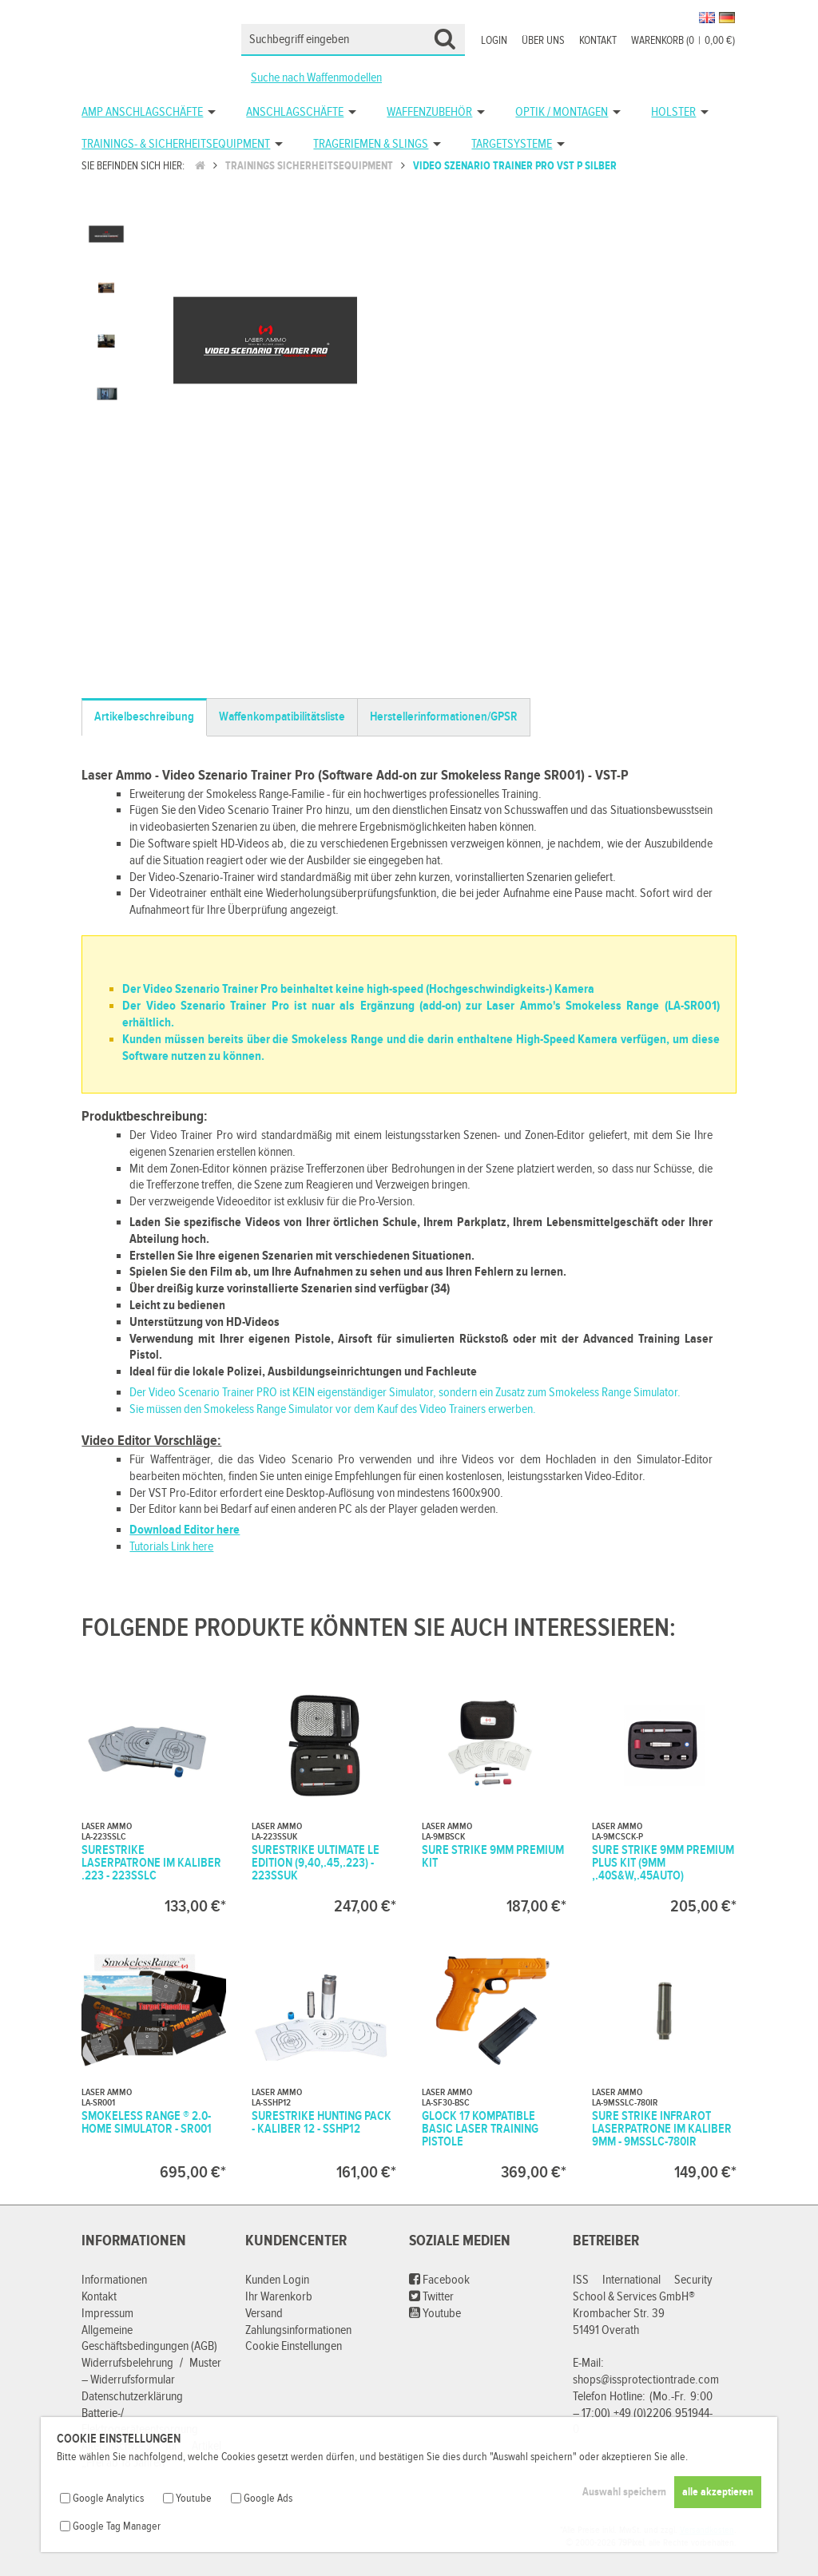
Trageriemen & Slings (370, 144)
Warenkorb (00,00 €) (683, 40)
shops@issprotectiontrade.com (646, 2379)
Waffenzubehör (429, 112)
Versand (264, 2313)
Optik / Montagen (561, 112)
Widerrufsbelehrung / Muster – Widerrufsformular (151, 2371)
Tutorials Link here (171, 1546)
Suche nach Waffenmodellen (316, 77)
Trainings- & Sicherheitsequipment (175, 144)
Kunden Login (277, 2280)
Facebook (439, 2280)
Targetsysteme (511, 144)
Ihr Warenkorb (278, 2296)
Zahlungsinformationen (298, 2330)
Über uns (543, 40)
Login (494, 40)
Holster (673, 112)
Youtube (435, 2313)
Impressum (107, 2313)
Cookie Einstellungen (293, 2346)
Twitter (431, 2296)
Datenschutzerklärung (132, 2396)
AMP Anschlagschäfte (142, 112)
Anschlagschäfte (294, 112)
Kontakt (598, 40)
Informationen (114, 2280)
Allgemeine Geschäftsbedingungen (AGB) (149, 2339)
